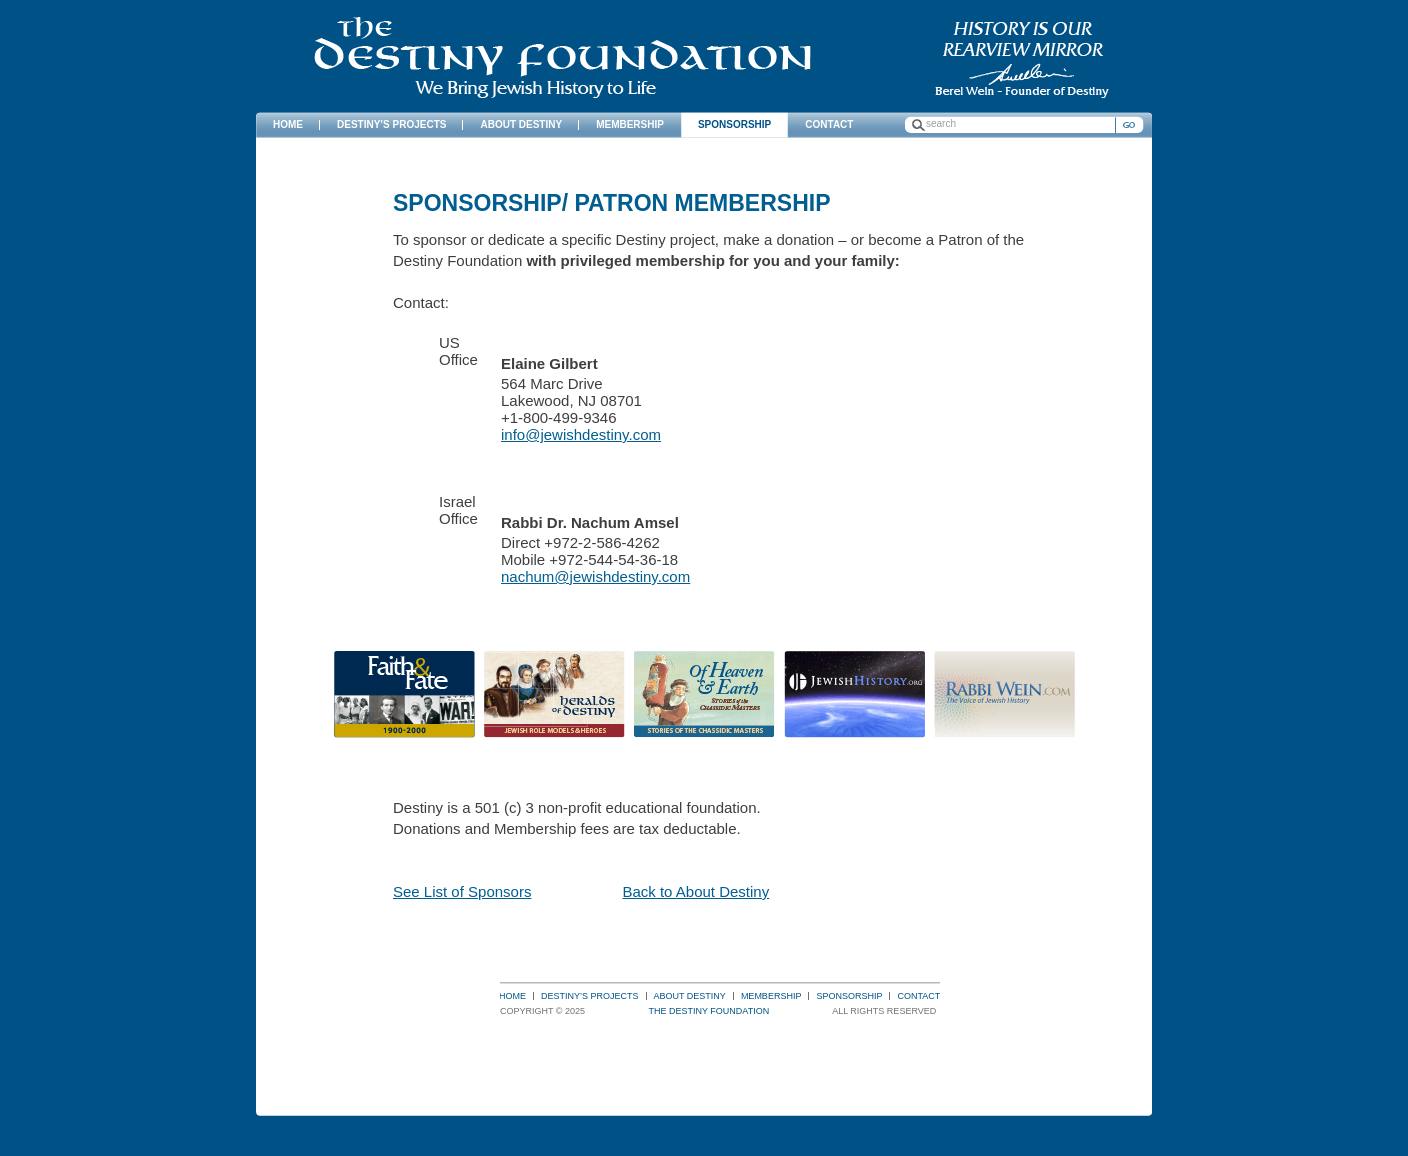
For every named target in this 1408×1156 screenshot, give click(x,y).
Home (512, 996)
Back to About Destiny (695, 891)
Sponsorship (849, 996)
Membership (771, 996)
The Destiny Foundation (562, 57)
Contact (918, 996)
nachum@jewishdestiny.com (595, 576)
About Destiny (690, 996)
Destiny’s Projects (590, 996)
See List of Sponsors (462, 891)
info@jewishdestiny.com (581, 434)
